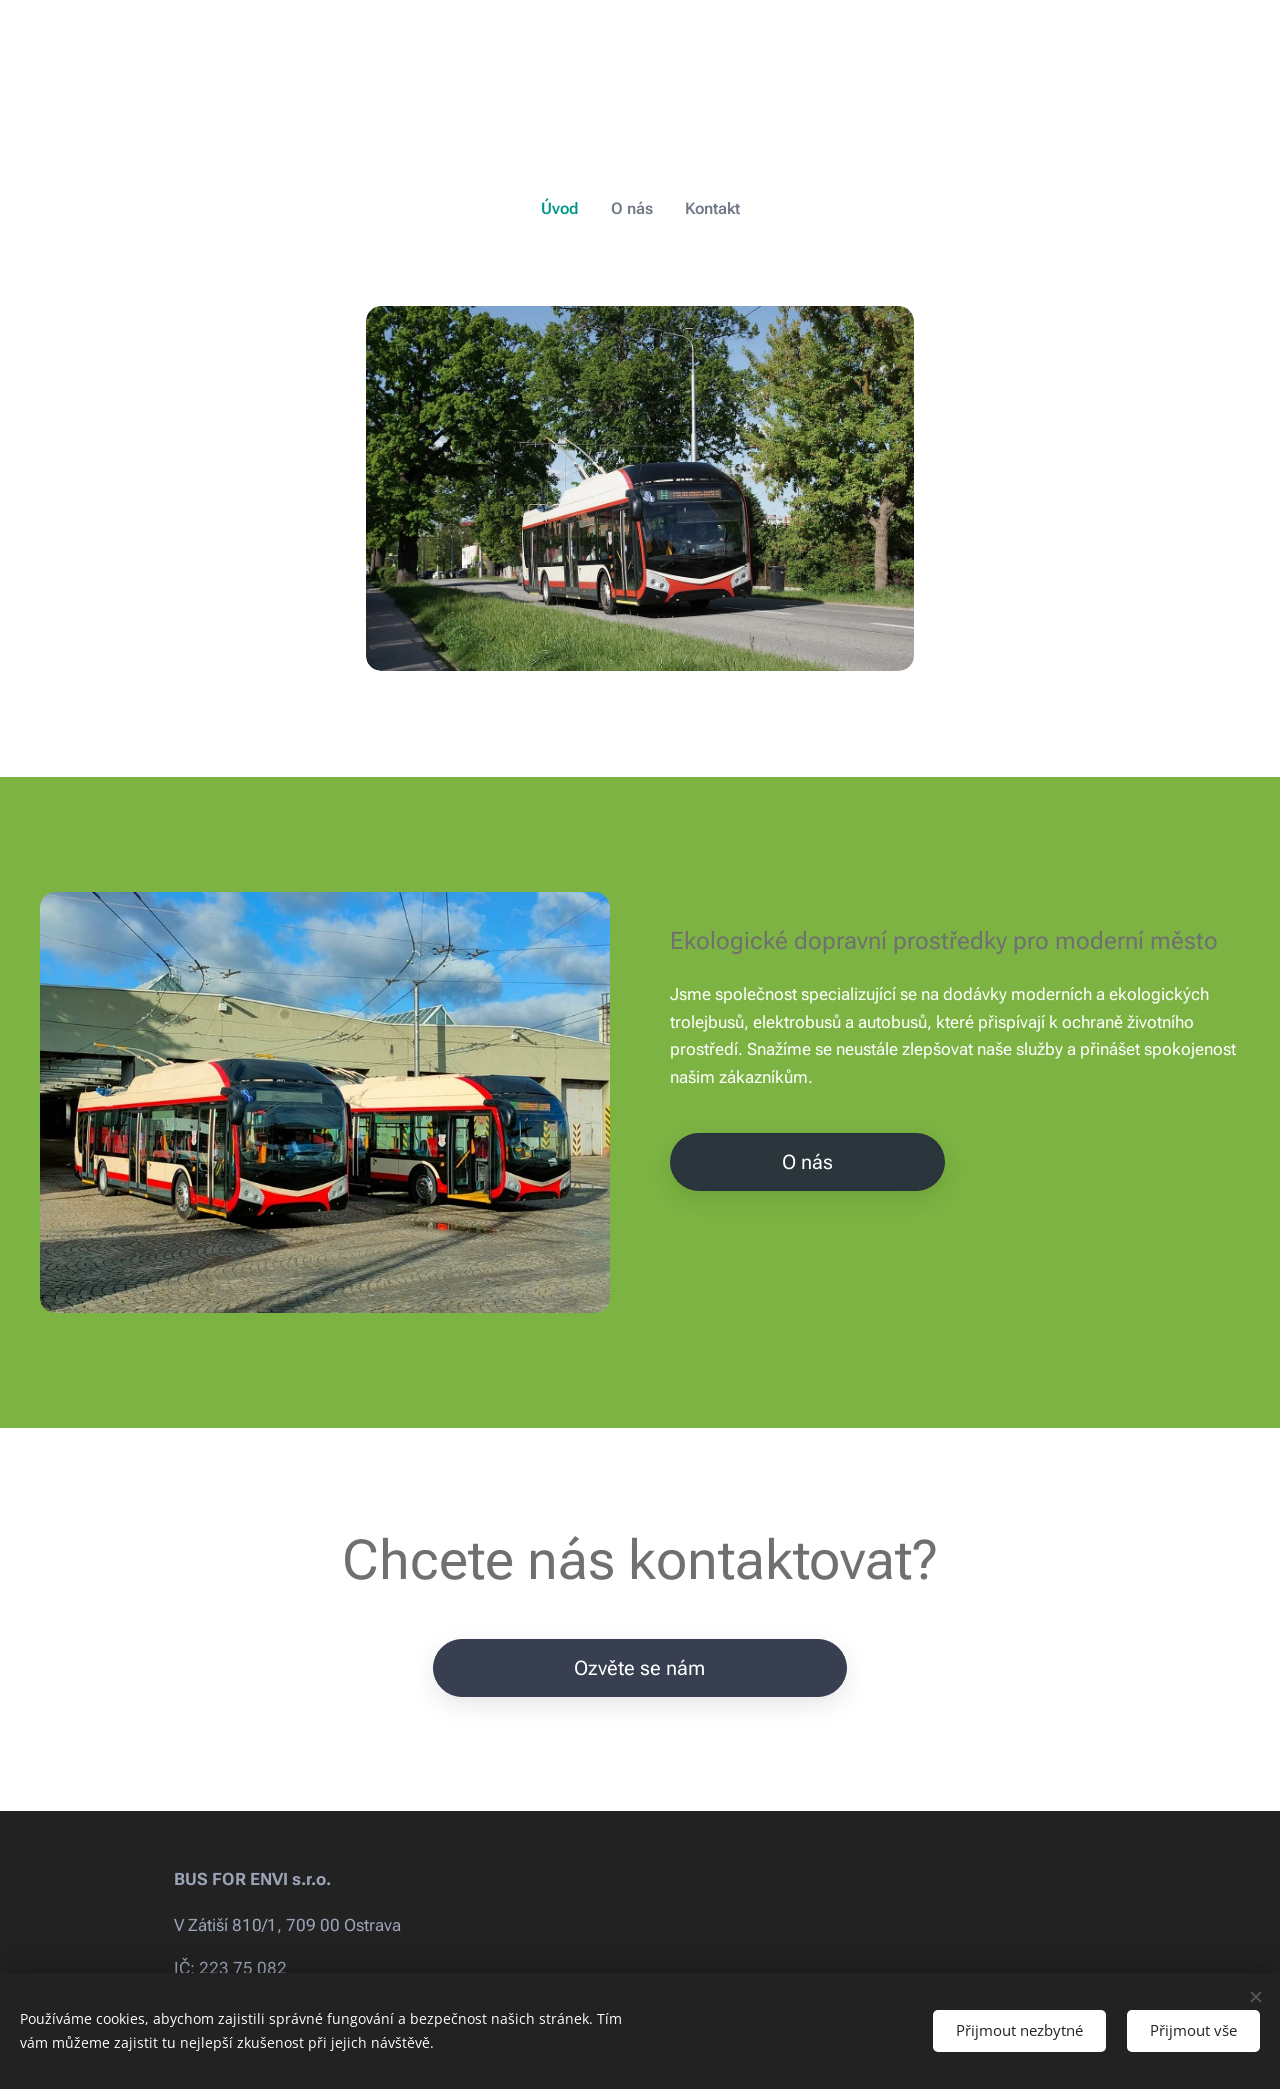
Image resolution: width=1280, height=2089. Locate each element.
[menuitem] (569, 209)
